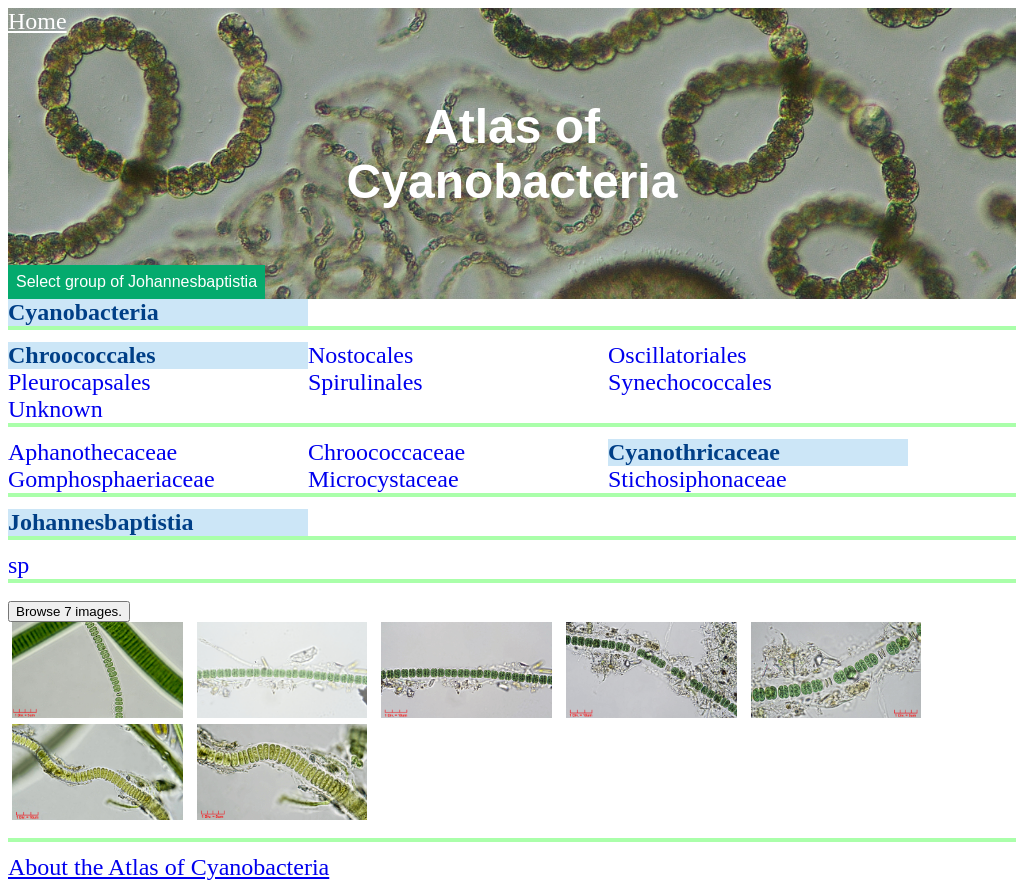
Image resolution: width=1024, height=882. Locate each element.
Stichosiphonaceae (697, 479)
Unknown (55, 409)
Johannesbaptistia (100, 522)
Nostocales (360, 355)
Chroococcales (82, 355)
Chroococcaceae (386, 452)
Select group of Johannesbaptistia (136, 281)
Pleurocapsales (79, 382)
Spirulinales (365, 382)
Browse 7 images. (69, 611)
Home (37, 21)
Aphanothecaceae (92, 452)
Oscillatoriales (677, 355)
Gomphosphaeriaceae (111, 479)
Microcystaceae (383, 479)
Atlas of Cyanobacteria (512, 154)
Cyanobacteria (83, 312)
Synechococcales (690, 382)
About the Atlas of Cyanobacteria (168, 867)
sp (18, 565)
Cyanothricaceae (694, 452)
